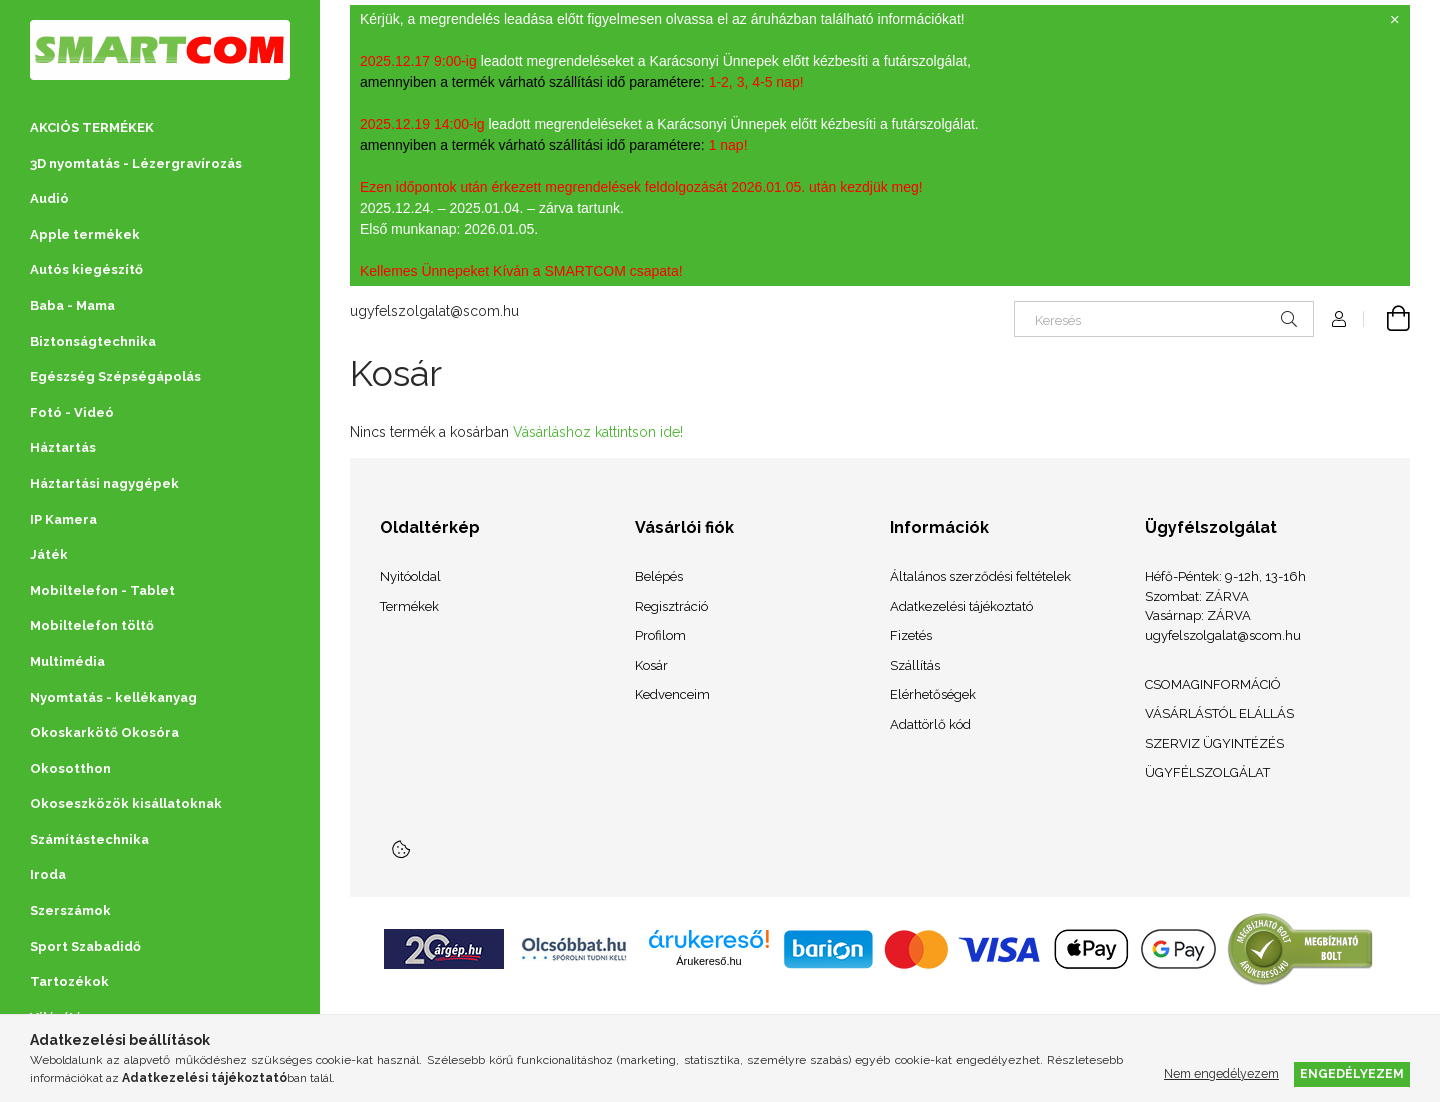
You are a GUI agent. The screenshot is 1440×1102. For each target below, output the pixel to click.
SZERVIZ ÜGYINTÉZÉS (1214, 743)
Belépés (659, 576)
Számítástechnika (89, 839)
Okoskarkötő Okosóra (104, 732)
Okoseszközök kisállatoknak (126, 803)
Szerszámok (70, 910)
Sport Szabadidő (85, 946)
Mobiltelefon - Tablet (102, 590)
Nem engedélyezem (1221, 1073)
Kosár (651, 665)
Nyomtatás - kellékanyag (113, 697)
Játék (49, 554)
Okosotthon (70, 768)
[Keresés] (1164, 319)
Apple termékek (85, 234)
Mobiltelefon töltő (92, 625)
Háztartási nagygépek (104, 483)
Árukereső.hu (708, 961)
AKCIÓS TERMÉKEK (92, 127)
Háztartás (63, 447)
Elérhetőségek (933, 694)
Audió (49, 198)
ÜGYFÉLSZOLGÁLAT (1207, 772)
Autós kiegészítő (86, 269)
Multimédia (67, 661)
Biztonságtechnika (93, 341)
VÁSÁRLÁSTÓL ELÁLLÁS (1219, 713)
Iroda (48, 874)
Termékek (409, 606)
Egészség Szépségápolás (115, 376)
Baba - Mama (72, 305)
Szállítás (915, 665)
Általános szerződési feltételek (980, 576)
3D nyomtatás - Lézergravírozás (136, 163)
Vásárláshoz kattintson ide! (598, 432)
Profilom (660, 635)
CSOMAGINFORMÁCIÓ (1213, 684)
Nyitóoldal (410, 576)
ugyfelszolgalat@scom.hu (434, 311)
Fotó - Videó (72, 412)
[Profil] (1339, 319)
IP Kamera (63, 519)
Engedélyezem (1352, 1073)
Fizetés (911, 635)
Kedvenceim (672, 694)
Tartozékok (69, 981)
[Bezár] (1395, 20)
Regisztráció (671, 606)
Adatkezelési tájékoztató (961, 606)
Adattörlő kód (930, 724)
